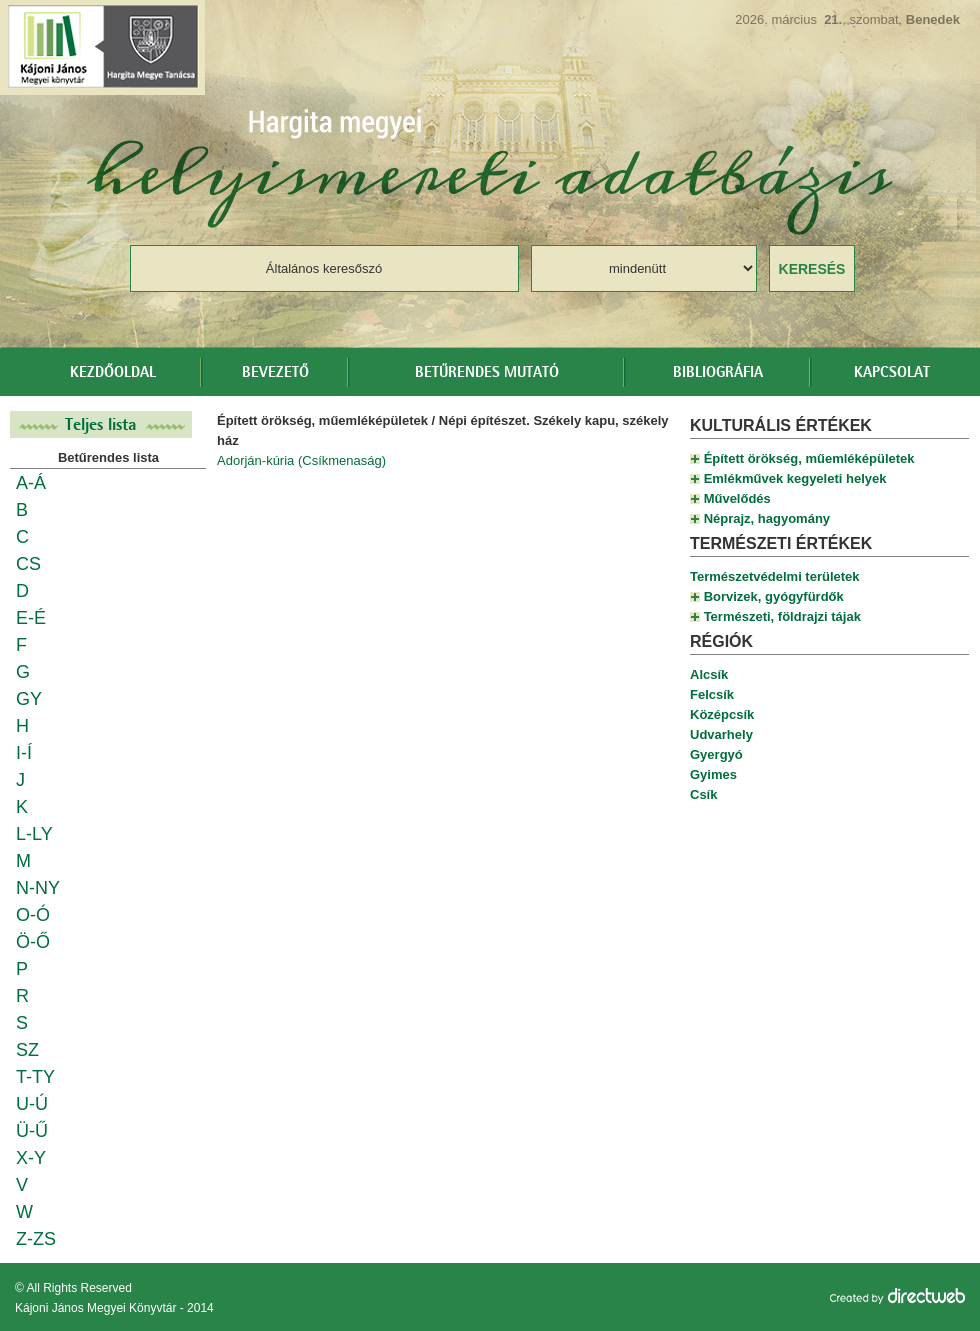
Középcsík (722, 714)
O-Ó (33, 915)
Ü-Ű (32, 1131)
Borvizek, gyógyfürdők (774, 596)
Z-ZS (36, 1239)
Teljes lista (101, 424)
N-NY (38, 888)
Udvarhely (721, 734)
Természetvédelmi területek (775, 576)
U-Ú (32, 1104)
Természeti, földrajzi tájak (782, 616)
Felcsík (712, 694)
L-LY (34, 834)
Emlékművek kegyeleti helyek (795, 478)
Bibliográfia (718, 373)
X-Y (31, 1158)
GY (29, 699)
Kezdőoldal (113, 373)
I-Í (24, 753)
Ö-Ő (33, 942)
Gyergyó (716, 754)
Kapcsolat (892, 373)
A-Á (31, 483)
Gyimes (713, 774)
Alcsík (709, 674)
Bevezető (275, 373)
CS (28, 564)
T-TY (35, 1077)
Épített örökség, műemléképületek (809, 458)
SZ (27, 1050)
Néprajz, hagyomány (767, 518)
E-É (31, 618)
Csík (703, 794)
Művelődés (737, 498)
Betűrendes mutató (487, 373)
